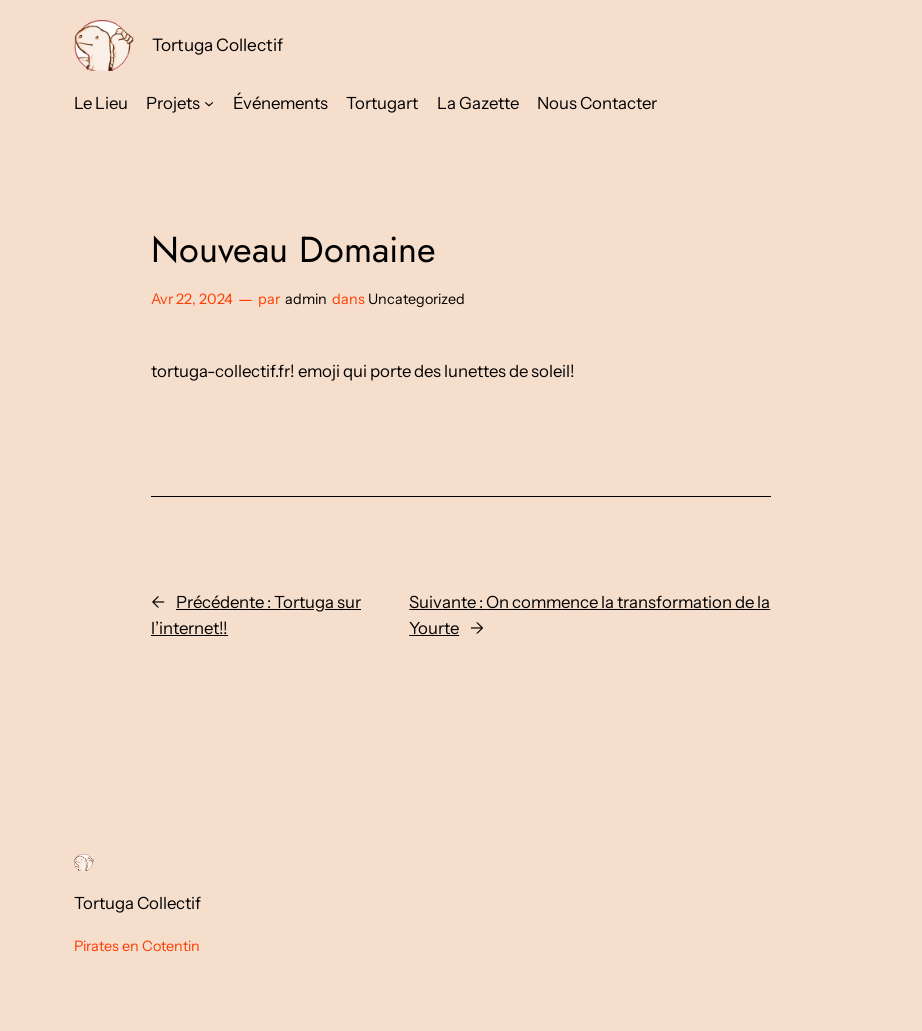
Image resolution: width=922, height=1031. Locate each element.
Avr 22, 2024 (192, 299)
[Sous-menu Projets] (209, 103)
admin (306, 299)
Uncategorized (416, 299)
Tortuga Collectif (217, 44)
